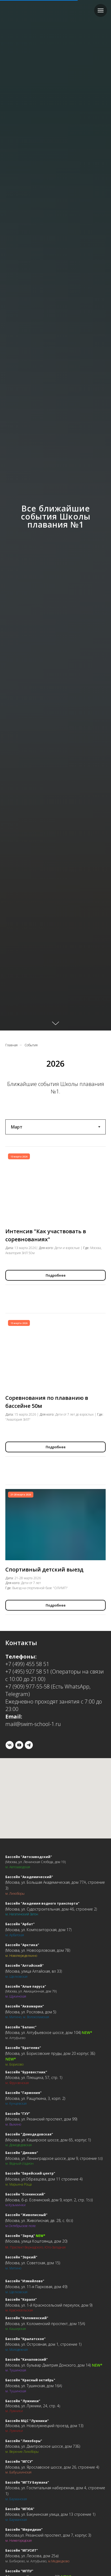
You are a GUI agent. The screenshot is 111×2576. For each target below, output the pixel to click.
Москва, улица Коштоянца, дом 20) (36, 2241)
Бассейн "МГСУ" (19, 2461)
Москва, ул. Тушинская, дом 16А (33, 2385)
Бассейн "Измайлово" (24, 2281)
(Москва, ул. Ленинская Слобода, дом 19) (35, 1862)
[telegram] (29, 1745)
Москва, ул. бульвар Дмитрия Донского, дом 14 (48, 2365)
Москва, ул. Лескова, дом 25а (32, 2555)
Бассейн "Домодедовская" (29, 2134)
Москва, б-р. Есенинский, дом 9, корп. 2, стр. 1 (47, 2199)
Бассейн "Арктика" (22, 1945)
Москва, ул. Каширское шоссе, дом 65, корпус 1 (48, 2139)
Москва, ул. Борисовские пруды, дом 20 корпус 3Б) (50, 2053)
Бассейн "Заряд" (20, 2235)
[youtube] (19, 1745)
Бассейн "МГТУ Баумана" (27, 2482)
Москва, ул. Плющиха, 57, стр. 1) (34, 2077)
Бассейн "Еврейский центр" (30, 2173)
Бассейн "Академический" (29, 1877)
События (31, 1045)
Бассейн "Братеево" (23, 2047)
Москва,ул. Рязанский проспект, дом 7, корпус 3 (48, 2535)
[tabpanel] (55, 1552)
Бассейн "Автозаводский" (28, 1857)
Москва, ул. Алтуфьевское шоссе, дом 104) (43, 2032)
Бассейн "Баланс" (21, 2027)
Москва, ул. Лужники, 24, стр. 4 (32, 2405)
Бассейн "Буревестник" (26, 2072)
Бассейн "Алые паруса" (25, 1986)
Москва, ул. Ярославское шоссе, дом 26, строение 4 (52, 2467)
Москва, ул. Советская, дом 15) (33, 2262)
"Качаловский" (34, 2359)
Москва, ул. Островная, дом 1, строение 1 (43, 2344)
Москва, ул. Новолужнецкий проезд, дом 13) (44, 2425)
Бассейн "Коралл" (21, 2299)
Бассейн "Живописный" (26, 2215)
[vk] (10, 1745)
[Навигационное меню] (101, 10)
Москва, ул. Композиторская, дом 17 (38, 1929)
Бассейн (12, 2359)
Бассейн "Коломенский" (26, 2318)
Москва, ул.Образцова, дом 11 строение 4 (44, 2179)
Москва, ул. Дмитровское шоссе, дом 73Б (42, 2446)
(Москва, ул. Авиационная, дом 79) (31, 1991)
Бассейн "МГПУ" (19, 2571)
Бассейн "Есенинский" (25, 2194)
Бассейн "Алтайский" (24, 1965)
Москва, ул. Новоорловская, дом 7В (37, 1950)
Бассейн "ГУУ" (17, 2113)
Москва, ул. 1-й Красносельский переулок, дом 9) (49, 2305)
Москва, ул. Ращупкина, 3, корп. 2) (35, 2098)
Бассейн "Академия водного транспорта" (42, 1903)
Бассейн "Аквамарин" (24, 2006)
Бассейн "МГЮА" (19, 2509)
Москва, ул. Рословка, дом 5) (31, 2011)
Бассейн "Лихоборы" (23, 2441)
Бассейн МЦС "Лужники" (27, 2421)
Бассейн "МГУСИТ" (21, 2550)
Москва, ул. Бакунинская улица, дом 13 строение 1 (50, 2514)
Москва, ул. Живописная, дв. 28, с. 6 (37, 2220)
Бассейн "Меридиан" (24, 2529)
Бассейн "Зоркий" (21, 2257)
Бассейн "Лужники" (22, 2401)
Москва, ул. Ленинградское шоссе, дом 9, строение (52, 2158)
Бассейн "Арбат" (20, 1924)
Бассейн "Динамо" (21, 2152)
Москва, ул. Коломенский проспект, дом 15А (45, 2323)
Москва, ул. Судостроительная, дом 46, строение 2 (51, 1909)
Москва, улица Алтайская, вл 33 (33, 1971)
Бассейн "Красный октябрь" (30, 2380)
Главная (11, 1045)
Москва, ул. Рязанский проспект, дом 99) (41, 2119)
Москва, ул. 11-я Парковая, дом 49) (36, 2286)
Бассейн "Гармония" (23, 2092)
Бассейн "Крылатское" (25, 2339)
